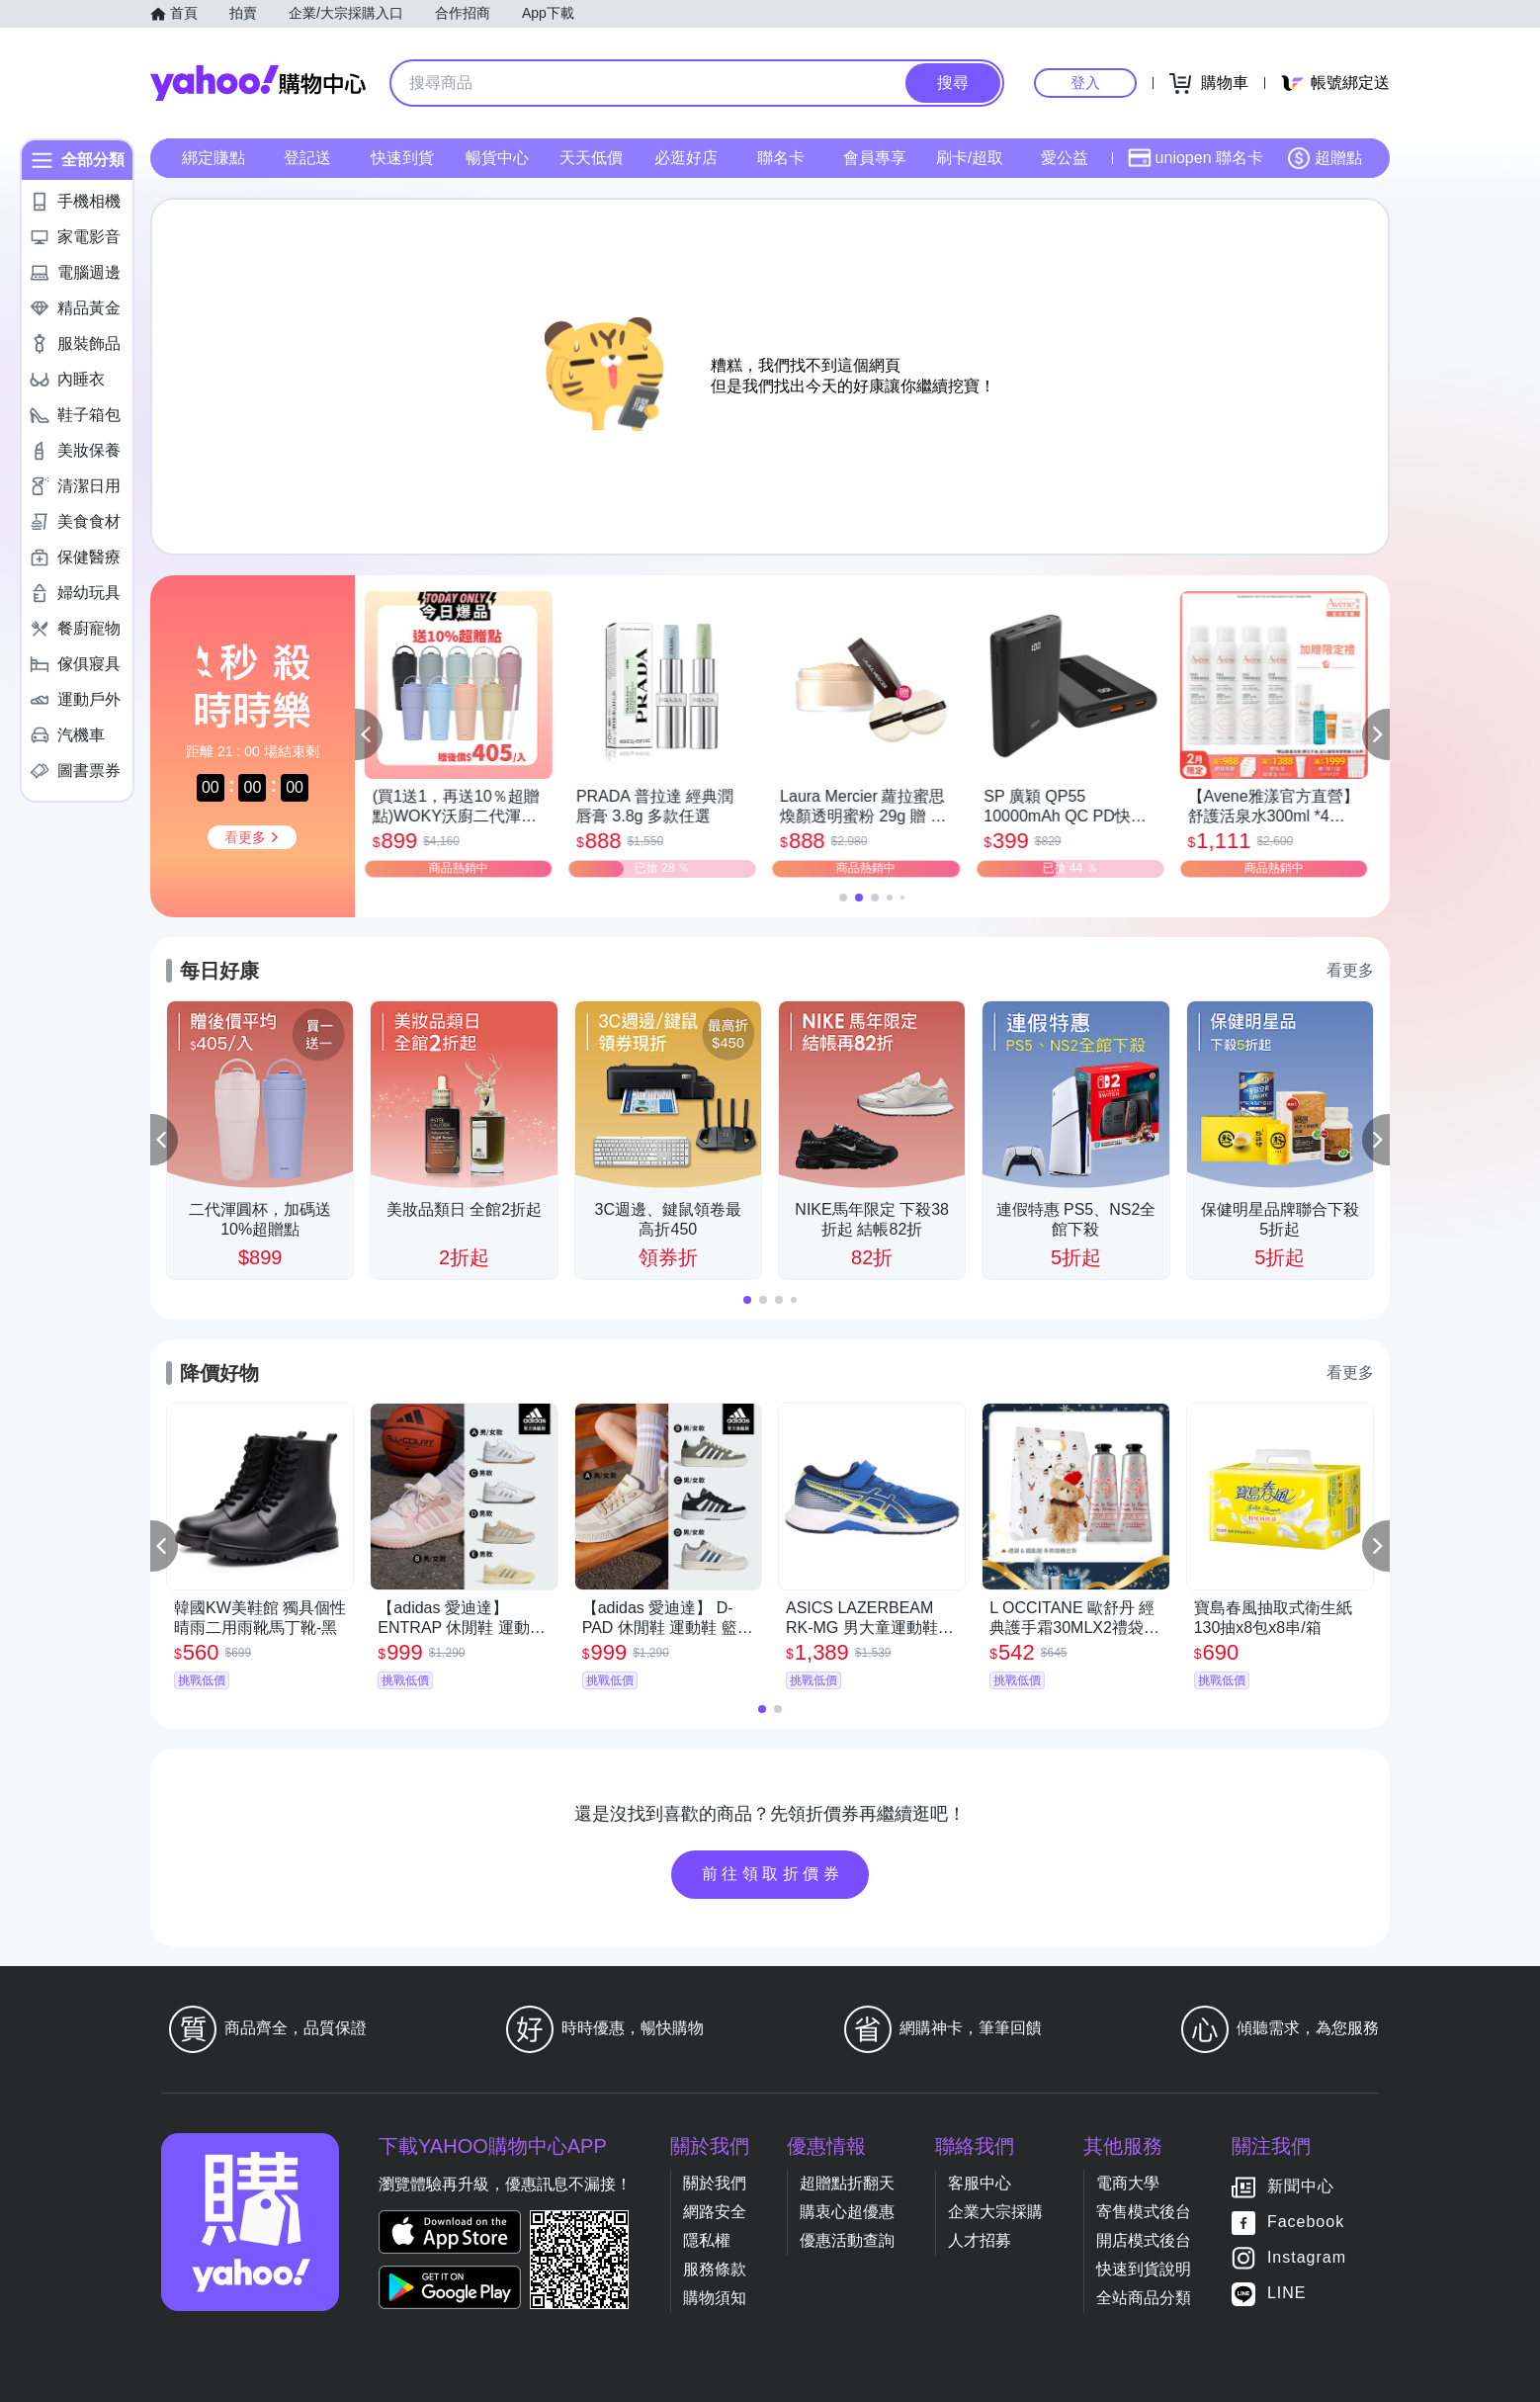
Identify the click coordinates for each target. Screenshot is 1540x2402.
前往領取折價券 (773, 1873)
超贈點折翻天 (847, 2183)
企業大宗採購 (995, 2211)
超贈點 (1324, 158)
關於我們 (714, 2183)
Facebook (1305, 2221)
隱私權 (706, 2240)
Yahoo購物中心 (258, 83)
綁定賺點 (213, 157)
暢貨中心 (497, 157)
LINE (1287, 2292)
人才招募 (979, 2240)
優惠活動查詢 (847, 2240)
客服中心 (979, 2183)
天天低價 (591, 157)
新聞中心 (1300, 2186)
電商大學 (1127, 2183)
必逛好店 (686, 157)
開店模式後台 (1143, 2240)
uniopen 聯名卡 (1195, 158)
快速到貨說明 (1143, 2269)
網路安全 (714, 2211)
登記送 (307, 157)
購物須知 (714, 2297)
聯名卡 (781, 157)
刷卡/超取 (969, 157)
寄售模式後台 (1143, 2211)
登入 (1085, 82)
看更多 (1350, 970)
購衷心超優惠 (847, 2211)
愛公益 (1064, 157)
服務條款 (714, 2269)
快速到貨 (402, 157)
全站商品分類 (1143, 2297)
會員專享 (874, 157)
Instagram (1306, 2257)
